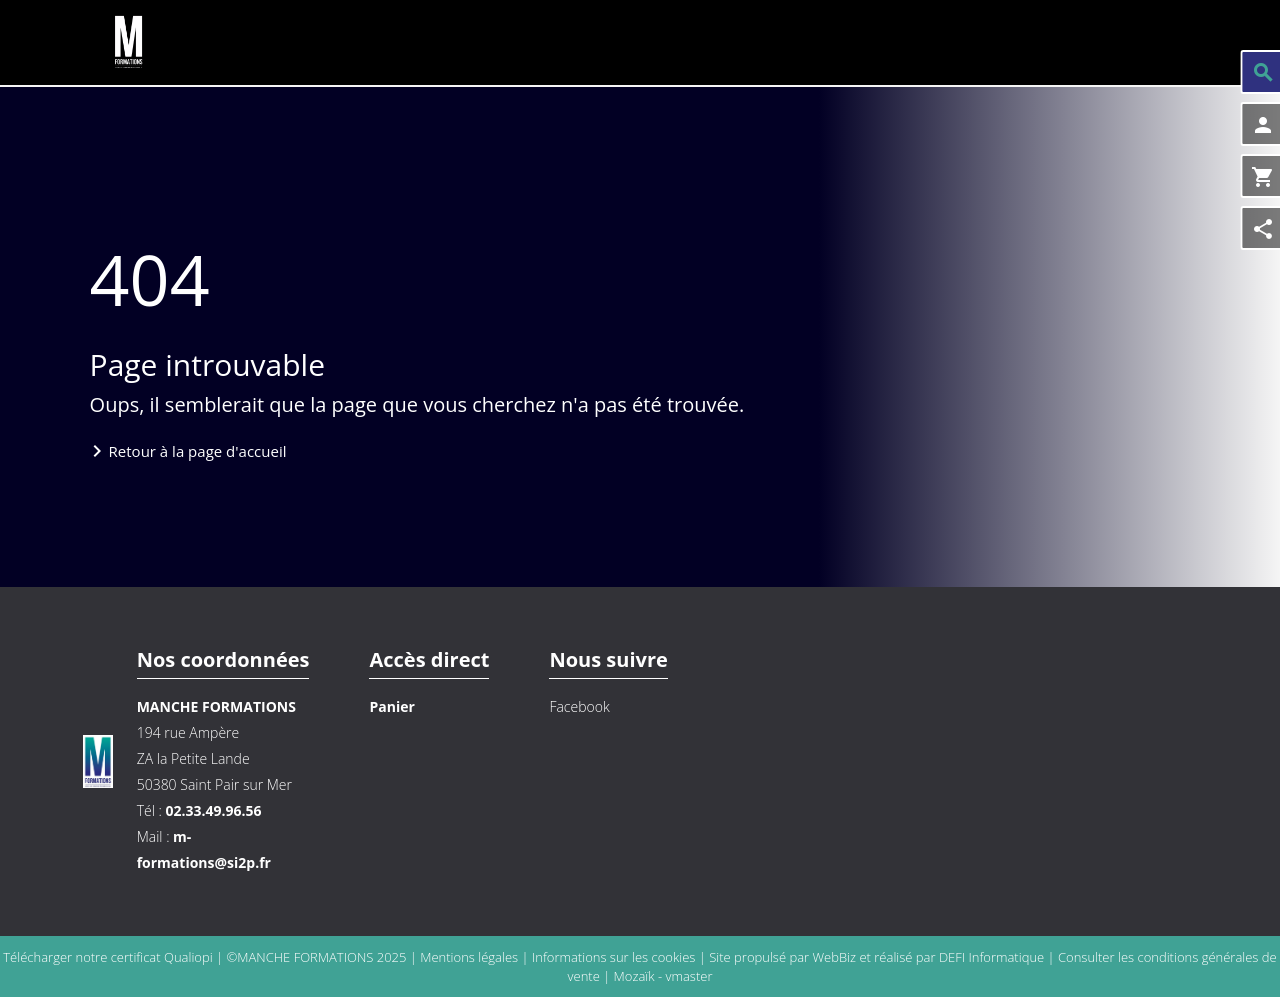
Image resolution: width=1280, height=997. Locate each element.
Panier (391, 706)
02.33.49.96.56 (213, 810)
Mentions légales (470, 957)
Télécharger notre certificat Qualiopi (107, 957)
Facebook (579, 706)
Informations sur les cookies (615, 957)
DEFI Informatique (991, 957)
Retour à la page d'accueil (198, 451)
